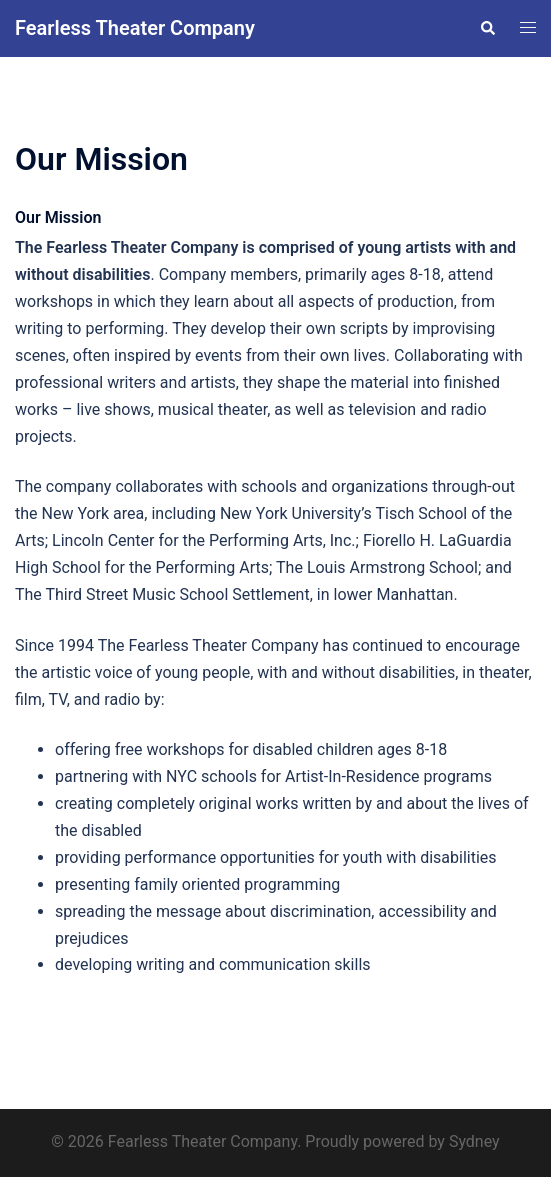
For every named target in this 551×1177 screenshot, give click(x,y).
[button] (487, 28)
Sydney (474, 1141)
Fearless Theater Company (135, 28)
